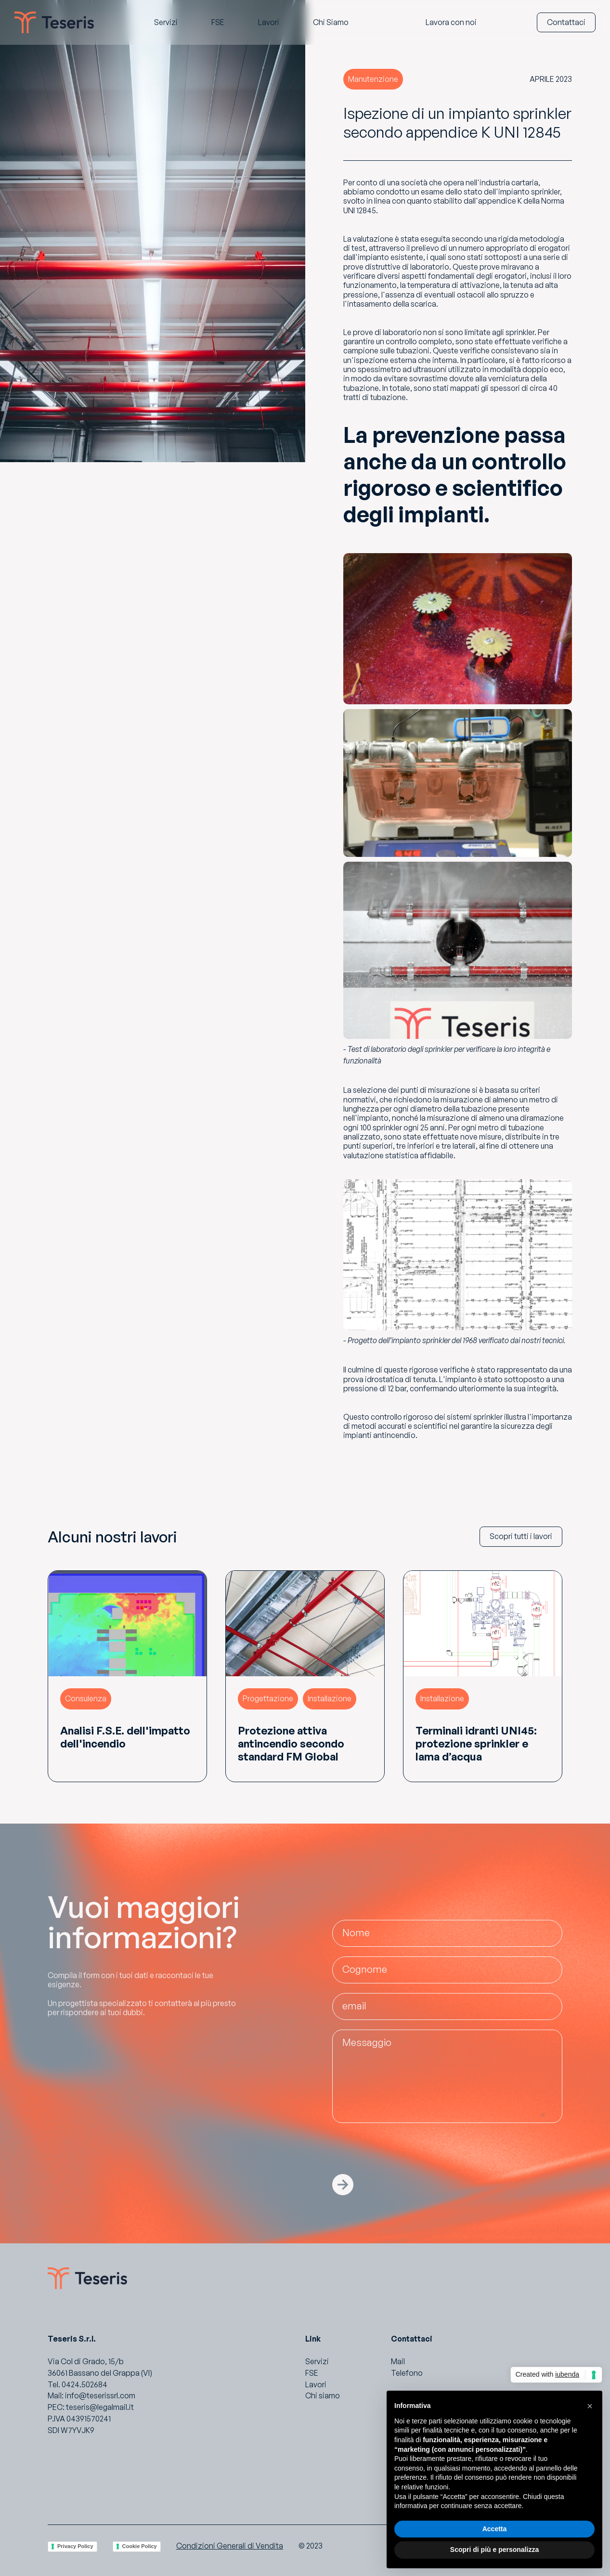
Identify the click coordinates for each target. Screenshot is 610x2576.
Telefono (407, 2373)
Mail (398, 2361)
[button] (589, 2406)
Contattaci (566, 22)
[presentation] (405, 2151)
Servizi (317, 2361)
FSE (311, 2373)
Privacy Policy (75, 2546)
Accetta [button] (494, 2529)
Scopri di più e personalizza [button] (494, 2549)
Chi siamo (322, 2395)
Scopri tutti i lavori (521, 1536)
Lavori (315, 2384)
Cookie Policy (139, 2546)
